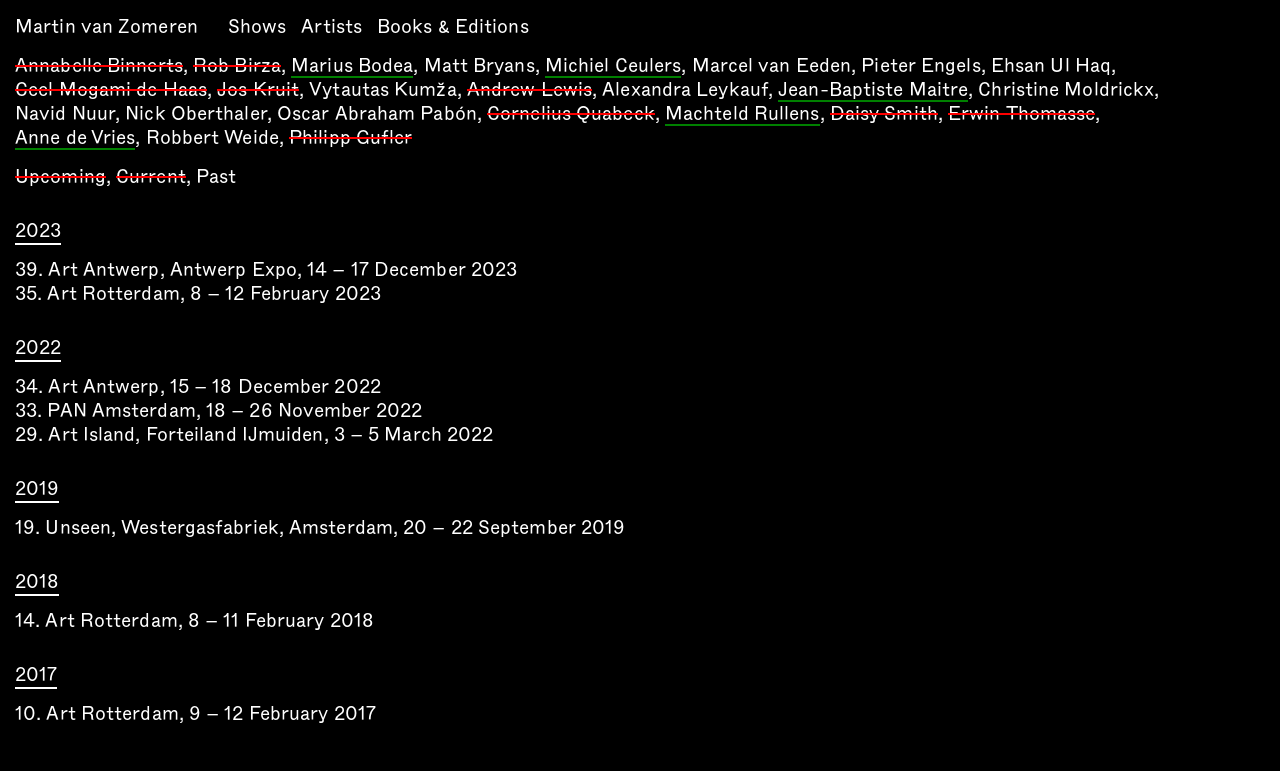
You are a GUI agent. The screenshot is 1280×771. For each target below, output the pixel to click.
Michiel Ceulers (613, 67)
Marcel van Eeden (772, 65)
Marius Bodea (352, 67)
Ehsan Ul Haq (1051, 65)
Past (216, 176)
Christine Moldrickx (1066, 89)
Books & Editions (453, 26)
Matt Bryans (479, 65)
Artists (331, 26)
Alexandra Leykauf (685, 89)
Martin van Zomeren (106, 26)
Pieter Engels (920, 65)
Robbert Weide (212, 137)
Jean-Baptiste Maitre (873, 91)
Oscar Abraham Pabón (377, 113)
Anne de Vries (75, 139)
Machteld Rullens (742, 115)
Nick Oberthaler (196, 113)
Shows (257, 26)
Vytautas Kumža (382, 89)
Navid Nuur (65, 113)
